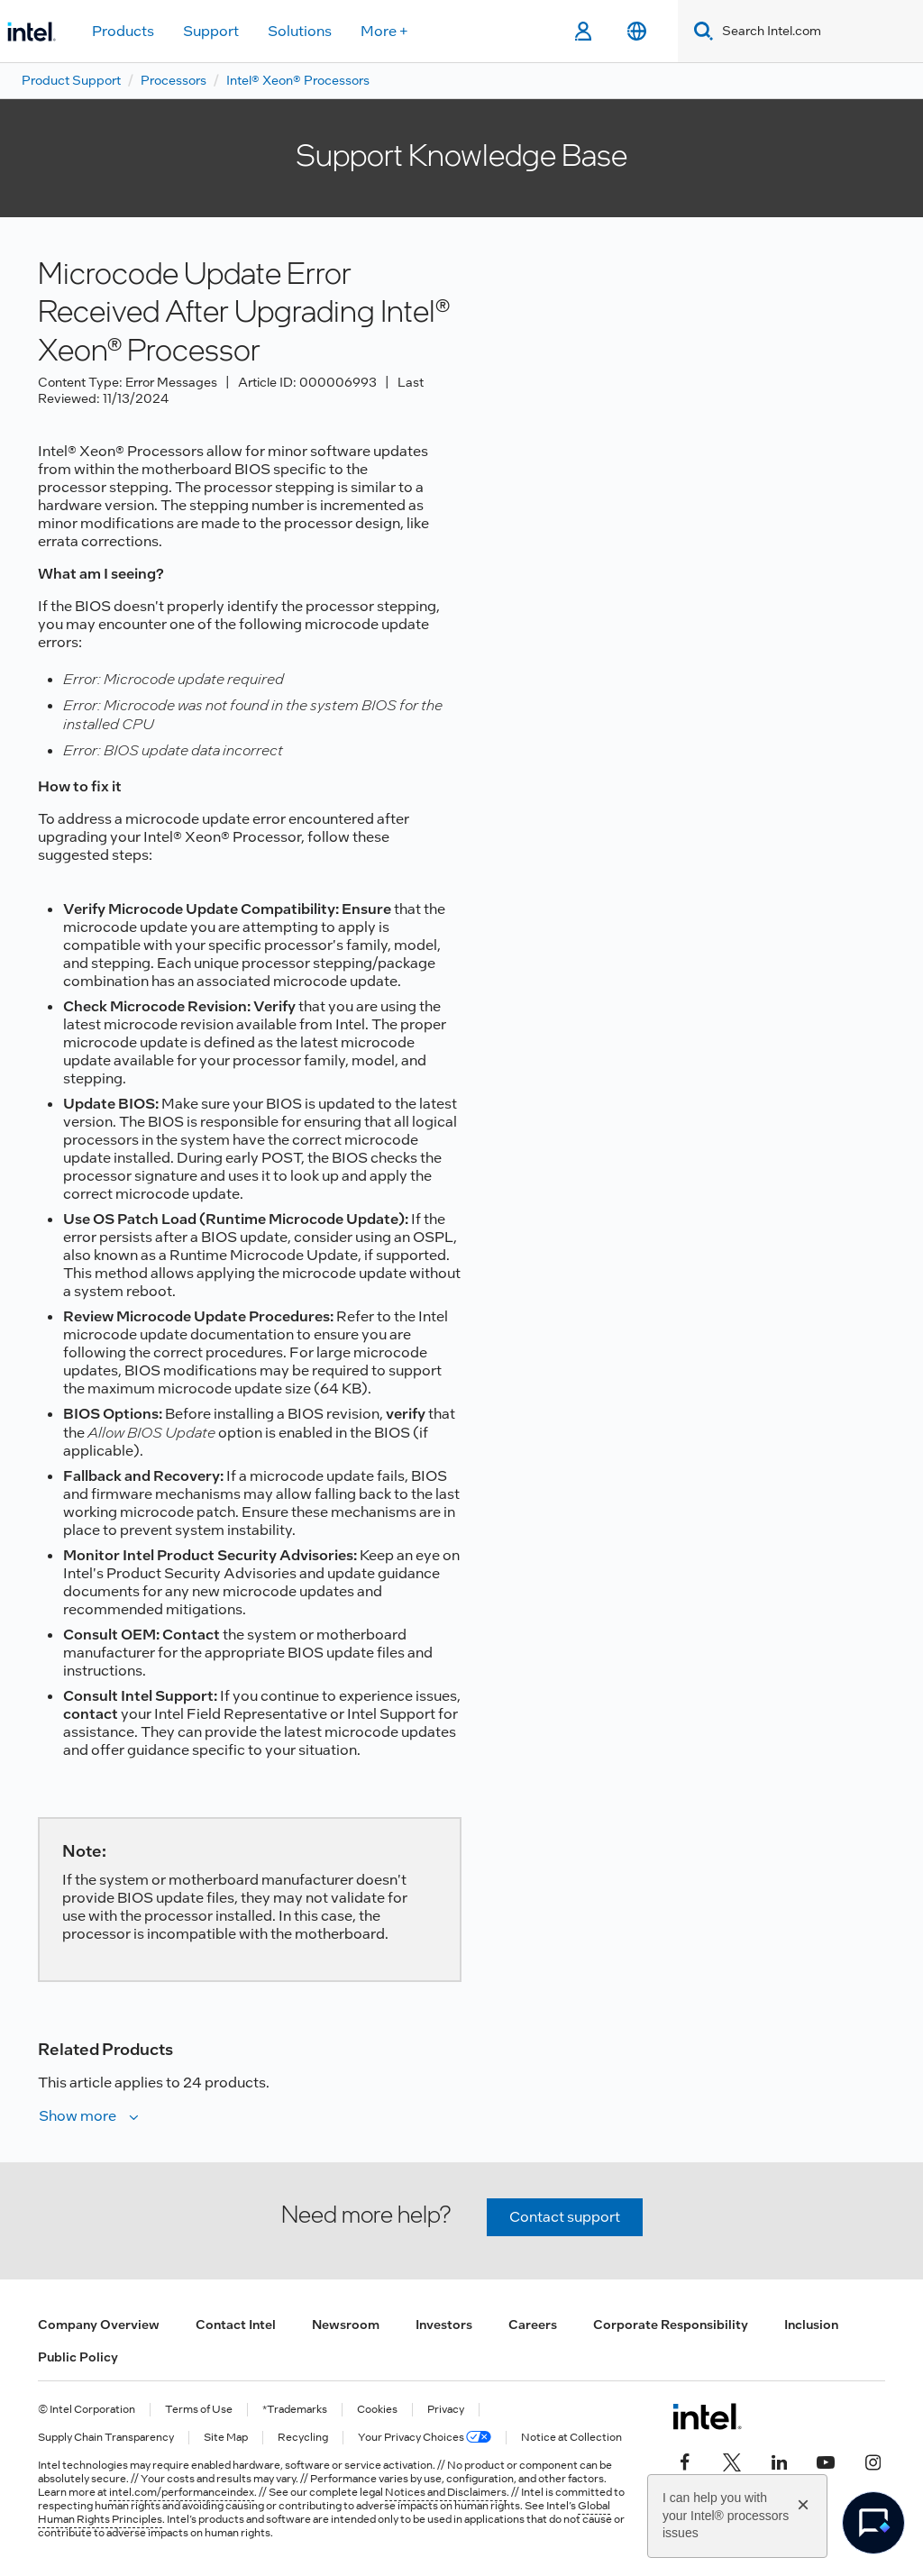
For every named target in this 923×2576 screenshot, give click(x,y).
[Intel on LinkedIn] (778, 2459)
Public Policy (78, 2357)
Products (123, 31)
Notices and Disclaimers (446, 2492)
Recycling (303, 2437)
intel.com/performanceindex (181, 2492)
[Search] (700, 31)
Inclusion (811, 2324)
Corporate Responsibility (670, 2324)
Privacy (445, 2409)
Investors (444, 2324)
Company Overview (99, 2324)
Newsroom (345, 2324)
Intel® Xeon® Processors (298, 80)
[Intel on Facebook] (685, 2459)
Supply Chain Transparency (106, 2437)
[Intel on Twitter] (732, 2459)
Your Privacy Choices (424, 2437)
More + (384, 31)
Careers (532, 2324)
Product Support (71, 80)
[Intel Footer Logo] (707, 2416)
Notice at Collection (571, 2437)
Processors (173, 80)
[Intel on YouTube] (825, 2459)
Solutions (300, 31)
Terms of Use (199, 2409)
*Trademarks (294, 2409)
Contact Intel (236, 2324)
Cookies (377, 2409)
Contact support (564, 2216)
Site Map (226, 2437)
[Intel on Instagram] (872, 2459)
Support (211, 31)
